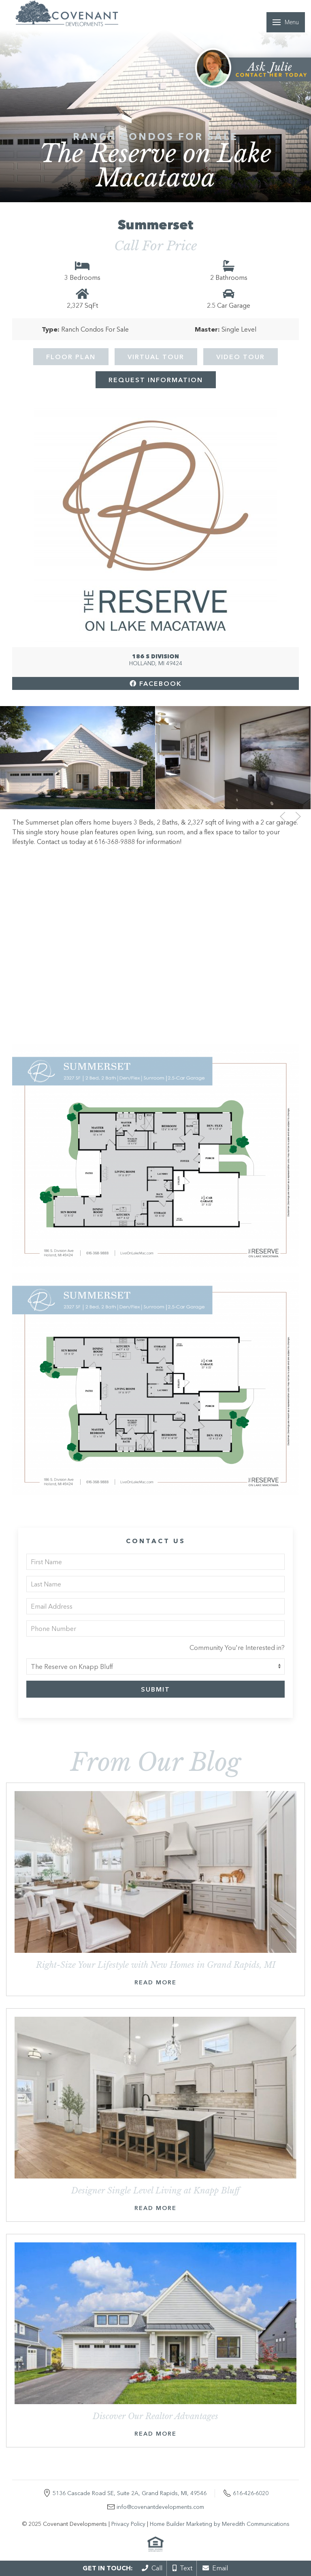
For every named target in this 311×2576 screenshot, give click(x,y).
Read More (155, 1982)
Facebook (156, 683)
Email (215, 2568)
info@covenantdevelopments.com (160, 2506)
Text (182, 2568)
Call (152, 2568)
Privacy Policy (128, 2523)
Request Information (156, 380)
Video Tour (240, 357)
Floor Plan (71, 357)
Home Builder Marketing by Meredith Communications (220, 2523)
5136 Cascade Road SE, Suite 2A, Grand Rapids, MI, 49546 (130, 2493)
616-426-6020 (250, 2493)
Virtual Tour (156, 357)
